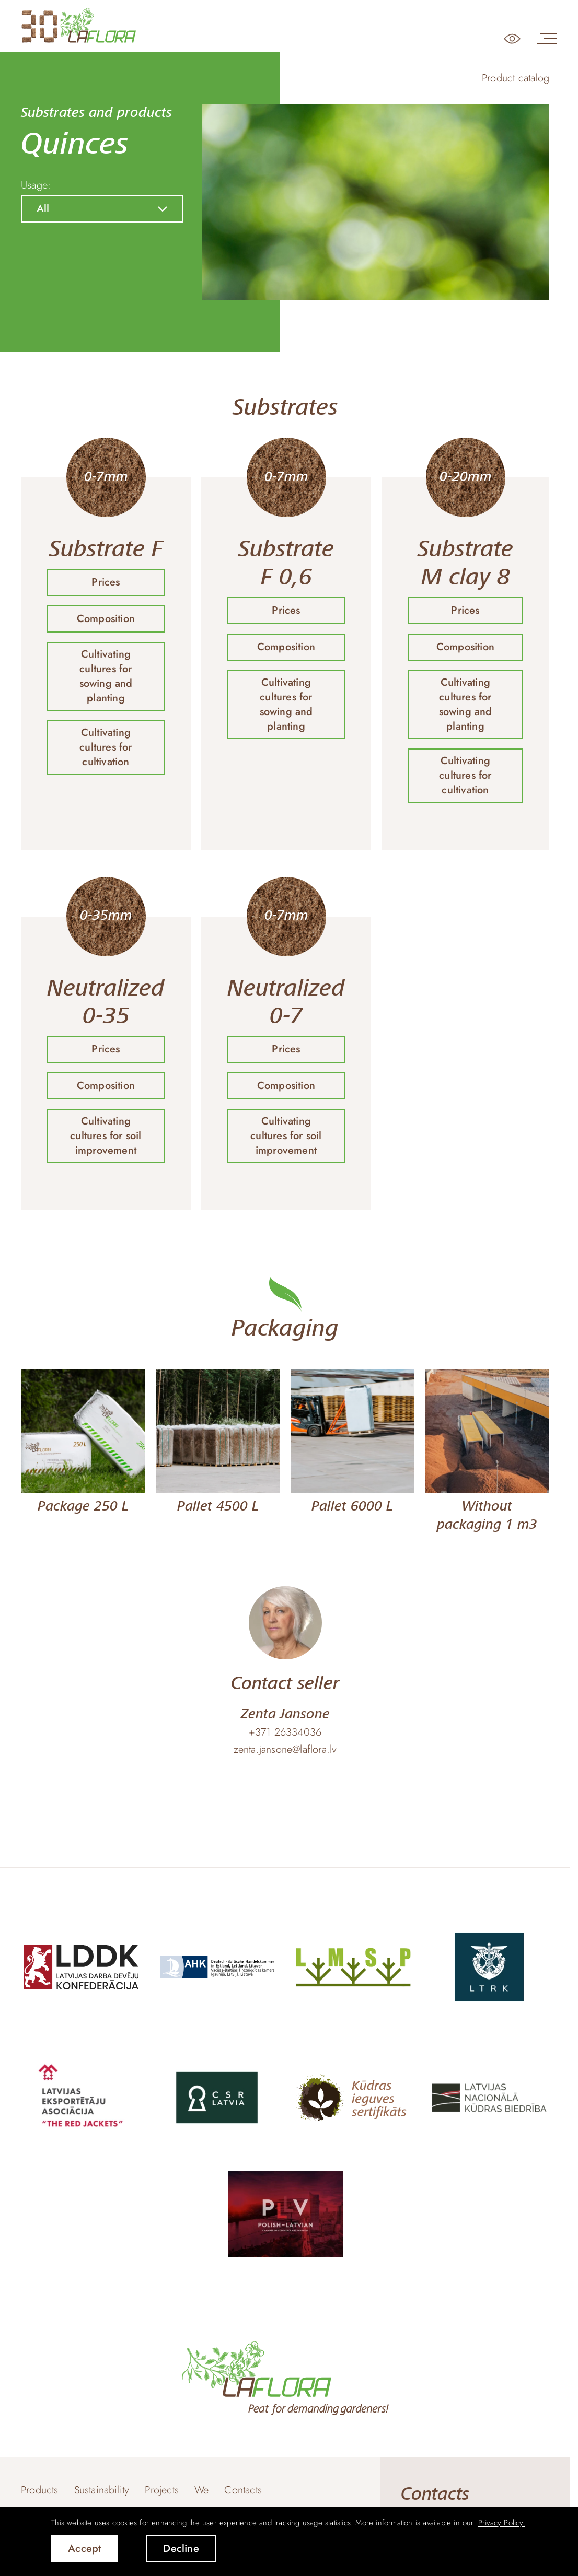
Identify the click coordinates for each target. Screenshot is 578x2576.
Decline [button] (181, 2548)
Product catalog (515, 78)
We (201, 2490)
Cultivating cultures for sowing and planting (106, 676)
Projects (162, 2490)
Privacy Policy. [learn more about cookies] (501, 2522)
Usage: (36, 185)
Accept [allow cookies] (84, 2548)
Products (40, 2490)
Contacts (243, 2490)
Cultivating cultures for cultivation (105, 747)
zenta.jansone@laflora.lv (285, 1749)
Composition (106, 618)
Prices (105, 582)
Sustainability (102, 2490)
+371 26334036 (285, 1732)
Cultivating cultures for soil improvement (105, 1136)
